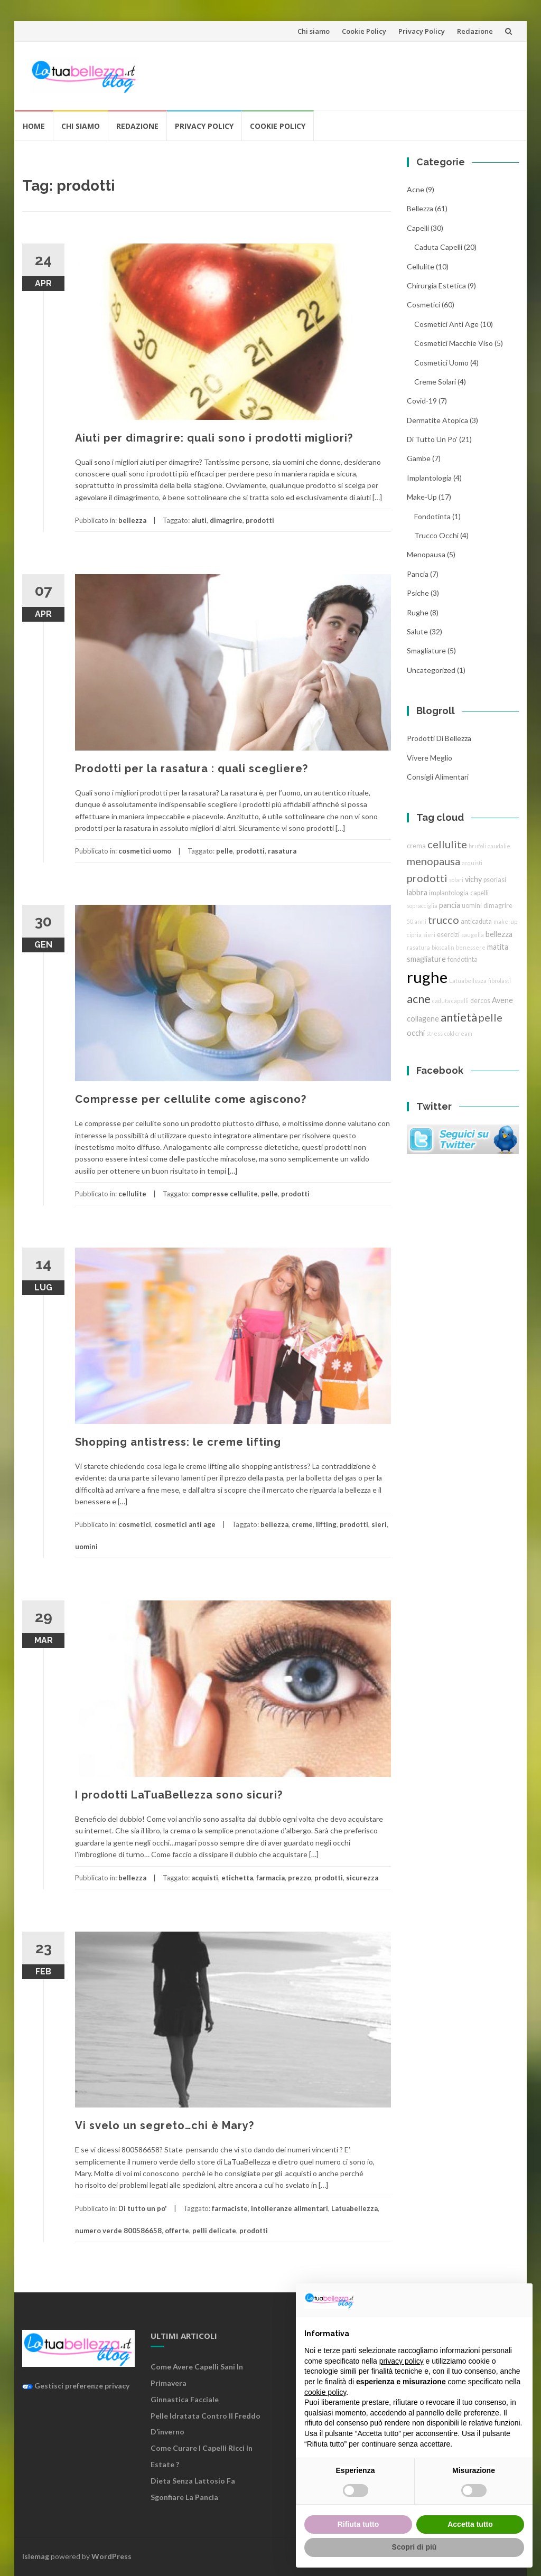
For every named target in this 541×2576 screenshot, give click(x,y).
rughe (417, 612)
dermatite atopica (437, 420)
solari (456, 879)
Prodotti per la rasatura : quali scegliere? (191, 768)
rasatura (282, 851)
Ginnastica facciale (185, 2399)
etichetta (237, 1878)
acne (415, 189)
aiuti (199, 520)
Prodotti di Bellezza (439, 738)
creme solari (435, 381)
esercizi (448, 935)
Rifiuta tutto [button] (358, 2524)
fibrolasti (499, 980)
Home (34, 126)
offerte (177, 2230)
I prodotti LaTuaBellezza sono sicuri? (179, 1794)
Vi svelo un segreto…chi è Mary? (164, 2125)
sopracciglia (422, 905)
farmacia (270, 1878)
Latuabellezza (354, 2208)
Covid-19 (422, 400)
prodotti (260, 520)
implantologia (429, 477)
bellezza (132, 520)
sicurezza (362, 1878)
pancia (417, 573)
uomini (86, 1546)
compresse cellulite (224, 1193)
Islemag (35, 2556)
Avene (502, 1000)
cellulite (132, 1193)
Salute (417, 631)
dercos (480, 1001)
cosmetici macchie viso (453, 343)
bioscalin (443, 947)
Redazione (475, 31)
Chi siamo (313, 31)
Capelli (418, 227)
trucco (443, 919)
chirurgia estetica (436, 285)
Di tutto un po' (142, 2208)
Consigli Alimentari (438, 776)
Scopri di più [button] (414, 2547)
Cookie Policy (364, 31)
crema (416, 846)
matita (497, 946)
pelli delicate (214, 2230)
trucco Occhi (436, 535)
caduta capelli (438, 246)
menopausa (426, 554)
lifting (326, 1524)
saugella (472, 934)
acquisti (204, 1878)
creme (302, 1524)
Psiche (418, 592)
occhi (416, 1032)
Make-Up (422, 496)
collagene (423, 1018)
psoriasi (494, 880)
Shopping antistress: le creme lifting (178, 1442)
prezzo (299, 1878)
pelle (224, 851)
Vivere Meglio (429, 757)
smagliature (426, 650)
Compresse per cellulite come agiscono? (190, 1099)
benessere (471, 947)
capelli (479, 893)
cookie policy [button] (325, 2392)
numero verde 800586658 (118, 2230)
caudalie (499, 845)
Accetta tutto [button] (470, 2524)
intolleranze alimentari (289, 2208)
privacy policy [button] (401, 2361)
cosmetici (134, 1524)
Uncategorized (431, 670)
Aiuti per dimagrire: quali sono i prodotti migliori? (214, 438)
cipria (414, 934)
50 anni (416, 921)
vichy (473, 879)
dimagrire (226, 520)
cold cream (458, 1033)
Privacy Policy (421, 31)
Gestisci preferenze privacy (75, 2385)
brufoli (477, 845)
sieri (379, 1524)
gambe (419, 458)
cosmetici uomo (144, 851)
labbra (417, 892)
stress (434, 1033)
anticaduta (476, 921)
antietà (459, 1017)
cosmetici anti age (185, 1524)
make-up (505, 921)
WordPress (111, 2556)
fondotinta (432, 516)
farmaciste (230, 2208)
